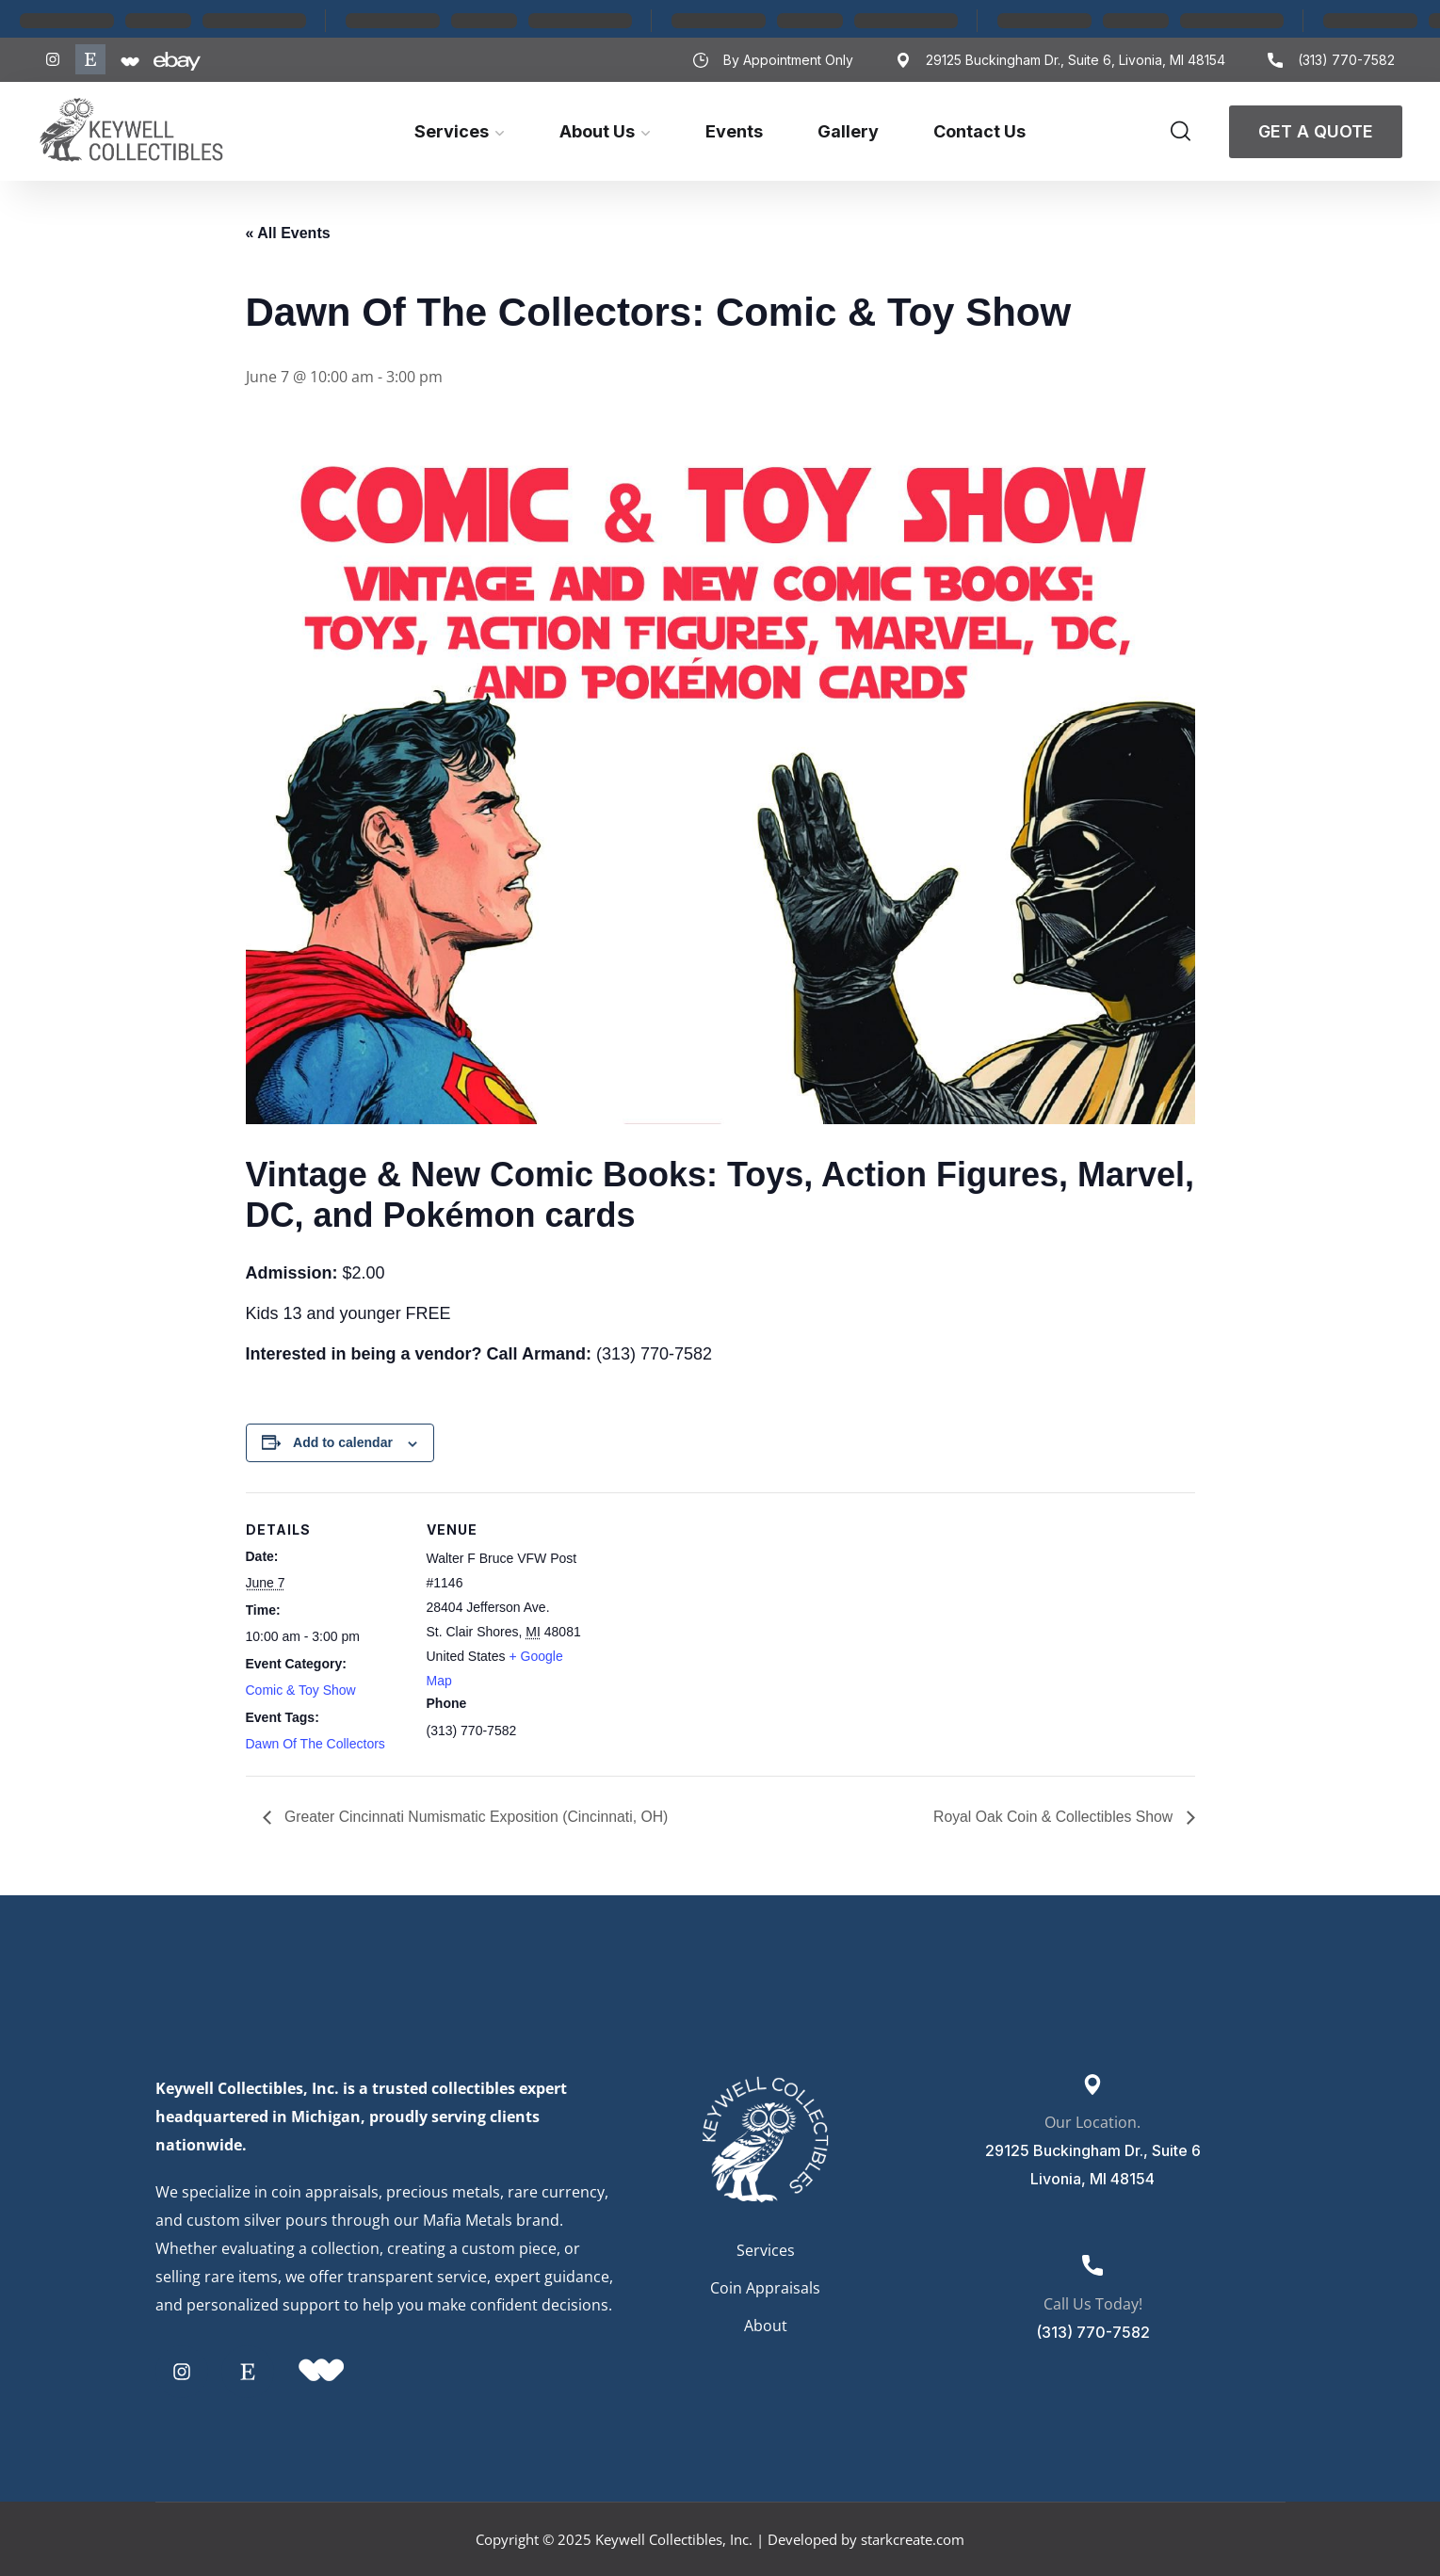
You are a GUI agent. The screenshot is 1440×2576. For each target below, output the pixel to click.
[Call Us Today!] (1092, 2265)
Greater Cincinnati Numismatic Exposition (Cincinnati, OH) (477, 1817)
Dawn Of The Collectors (315, 1743)
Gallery (848, 131)
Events (734, 131)
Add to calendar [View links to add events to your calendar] (343, 1442)
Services (451, 131)
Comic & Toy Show (301, 1690)
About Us (597, 131)
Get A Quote (1315, 131)
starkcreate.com (912, 2539)
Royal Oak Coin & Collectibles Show (1053, 1817)
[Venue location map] (706, 1622)
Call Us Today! (1093, 2304)
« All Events (288, 233)
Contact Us (979, 131)
